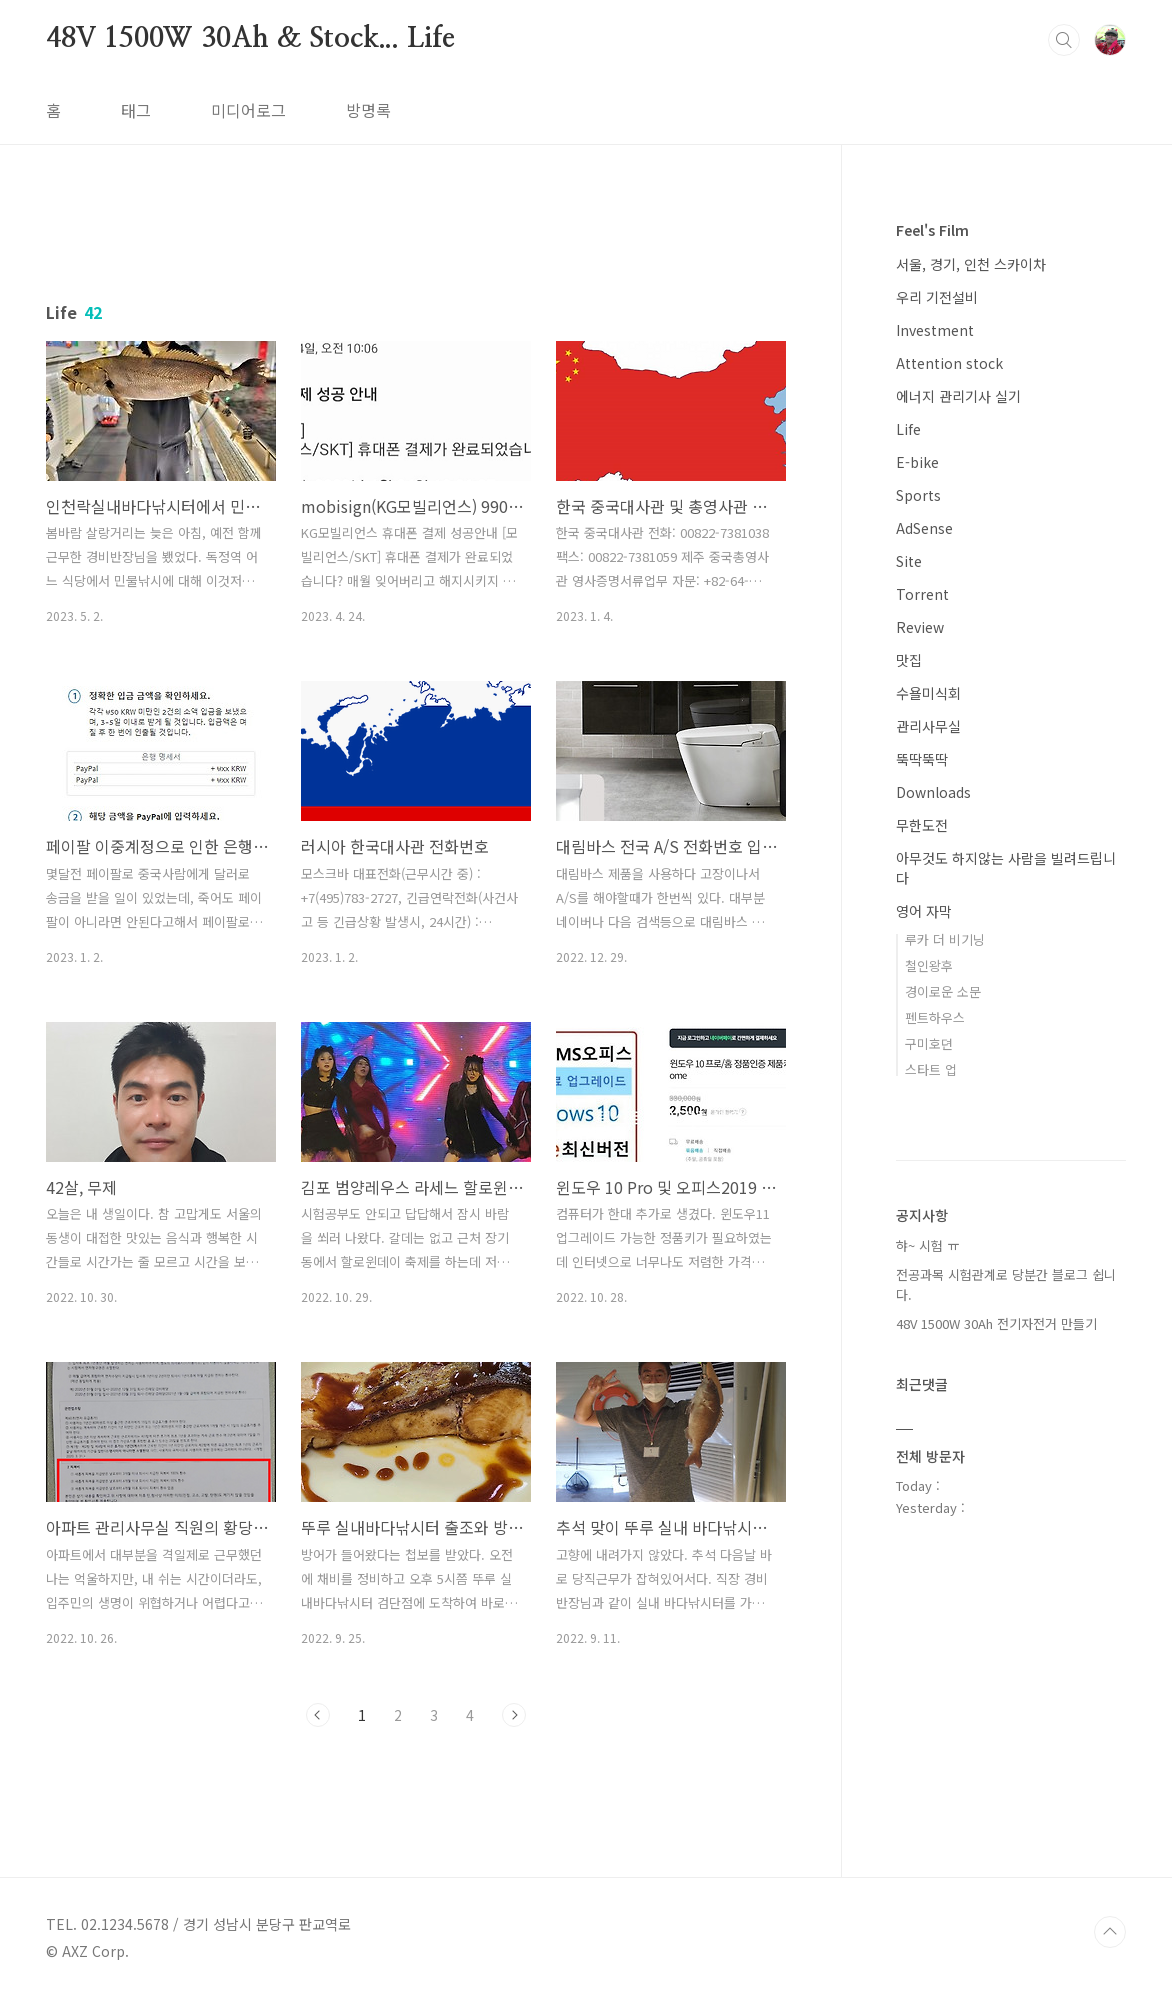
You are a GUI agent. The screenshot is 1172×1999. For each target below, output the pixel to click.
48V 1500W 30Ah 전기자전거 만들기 (996, 1323)
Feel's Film (932, 230)
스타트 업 (931, 1069)
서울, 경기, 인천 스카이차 (971, 264)
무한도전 (922, 825)
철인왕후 (929, 965)
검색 (1064, 40)
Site (909, 561)
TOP (1110, 1932)
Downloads (933, 792)
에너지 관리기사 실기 (958, 396)
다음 (514, 1715)
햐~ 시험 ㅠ (927, 1245)
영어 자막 (924, 911)
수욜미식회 (928, 693)
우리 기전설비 (937, 297)
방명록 (368, 110)
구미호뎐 (929, 1043)
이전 (318, 1715)
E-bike (917, 462)
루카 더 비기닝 (945, 939)
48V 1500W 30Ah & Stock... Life (250, 39)
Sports (918, 495)
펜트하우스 (935, 1017)
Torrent (922, 594)
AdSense (924, 528)
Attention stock (949, 363)
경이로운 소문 (943, 991)
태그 (136, 110)
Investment (935, 330)
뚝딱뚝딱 (922, 759)
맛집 (909, 660)
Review (920, 627)
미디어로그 (248, 110)
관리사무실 (928, 726)
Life (908, 429)
